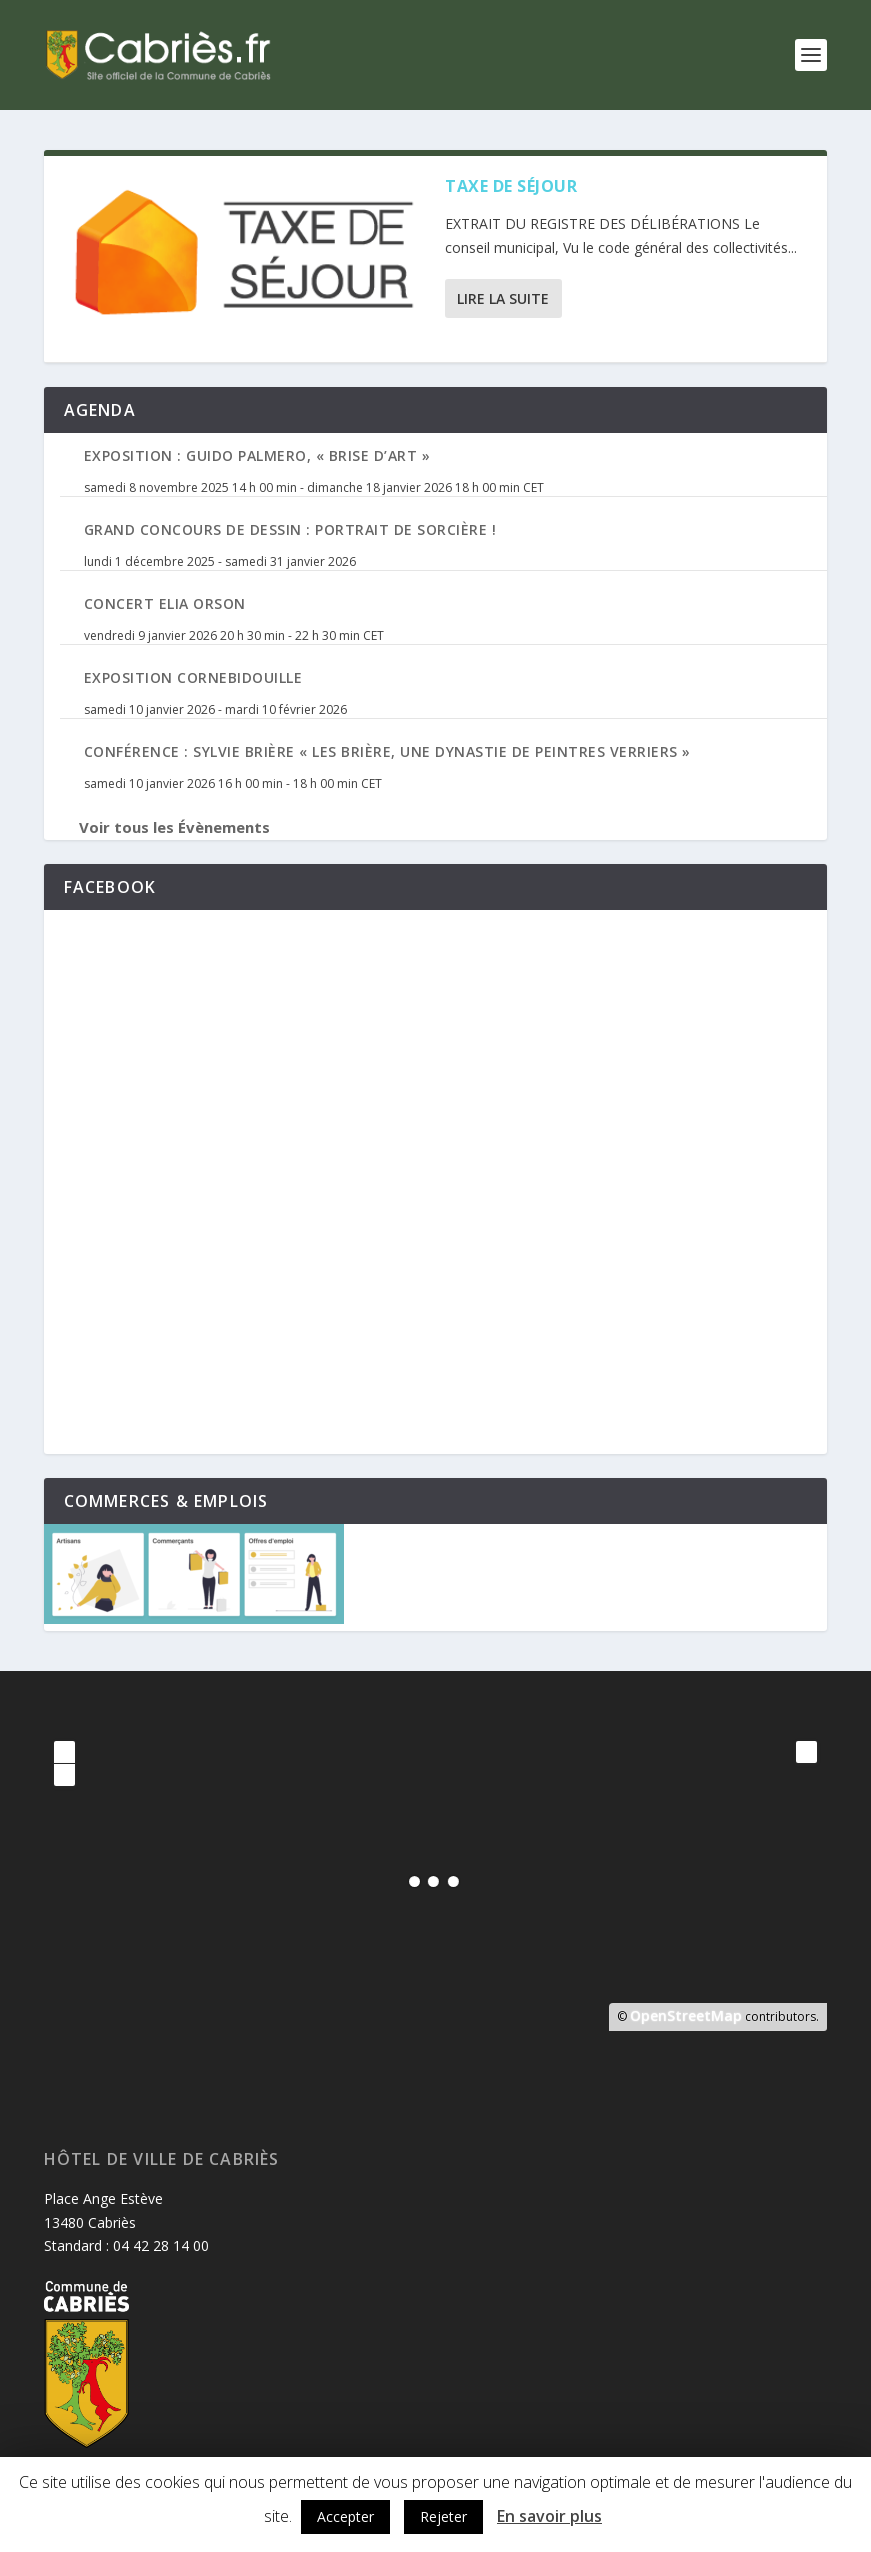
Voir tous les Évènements (174, 827)
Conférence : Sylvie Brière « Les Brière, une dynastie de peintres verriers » (387, 751)
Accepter (345, 2516)
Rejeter (443, 2516)
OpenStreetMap (686, 2015)
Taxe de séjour (511, 186)
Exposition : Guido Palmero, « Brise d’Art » (257, 455)
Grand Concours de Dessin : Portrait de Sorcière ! (290, 529)
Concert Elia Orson (165, 603)
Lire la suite (503, 298)
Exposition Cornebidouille (193, 677)
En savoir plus (549, 2516)
